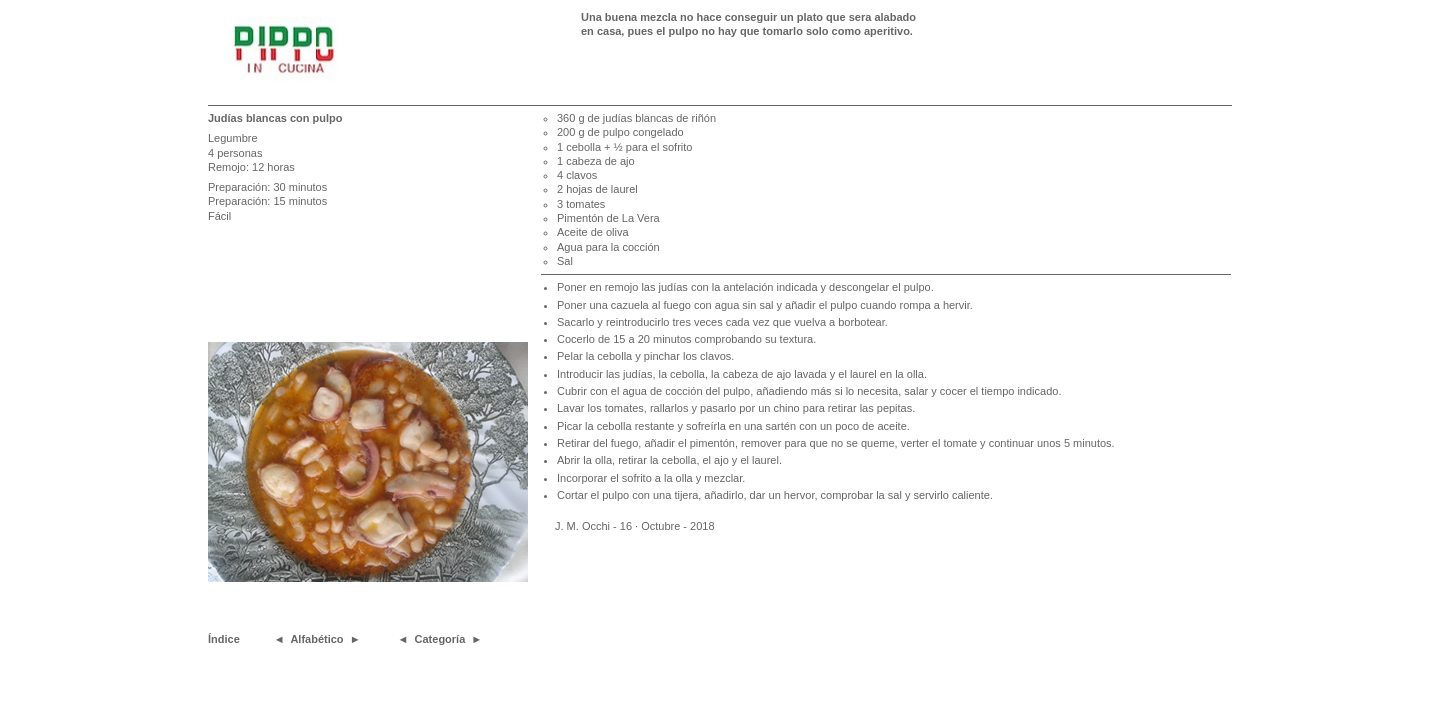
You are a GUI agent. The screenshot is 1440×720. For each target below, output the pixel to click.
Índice (224, 639)
